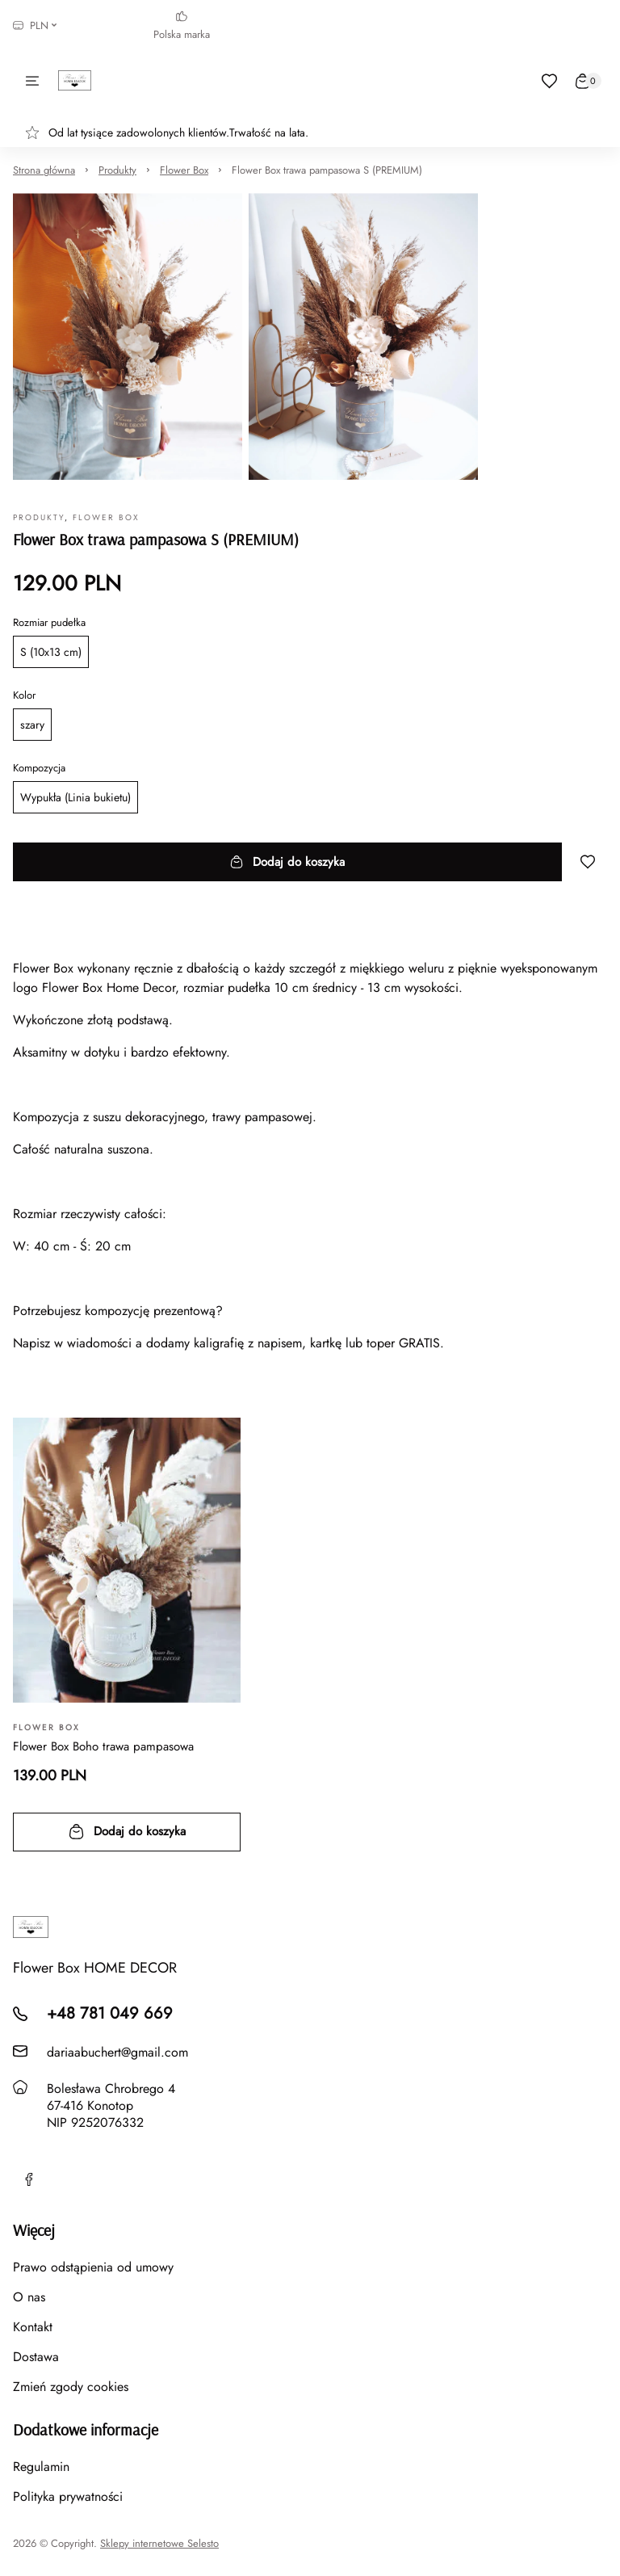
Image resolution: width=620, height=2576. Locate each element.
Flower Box (184, 170)
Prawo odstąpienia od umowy (93, 2267)
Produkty (117, 170)
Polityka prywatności (68, 2496)
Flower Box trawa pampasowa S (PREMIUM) (327, 170)
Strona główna (44, 170)
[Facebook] (29, 2179)
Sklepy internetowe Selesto (159, 2543)
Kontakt (32, 2327)
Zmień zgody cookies (70, 2386)
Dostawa (36, 2356)
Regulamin (41, 2466)
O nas (29, 2297)
